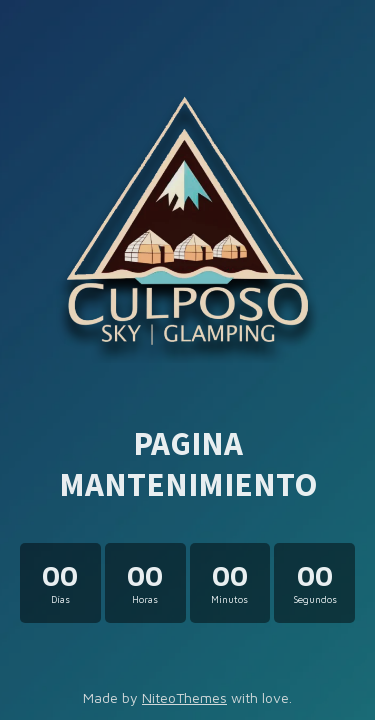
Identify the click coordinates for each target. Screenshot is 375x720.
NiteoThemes (184, 697)
